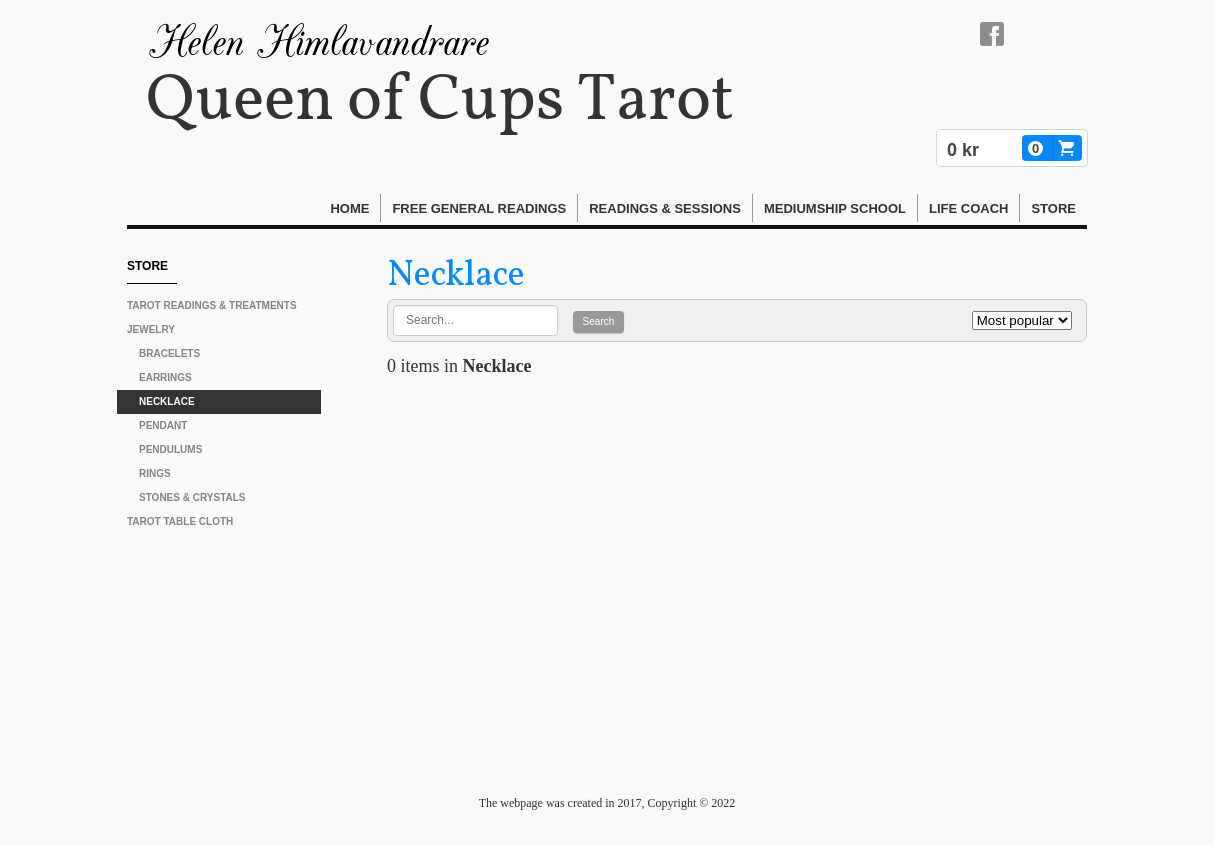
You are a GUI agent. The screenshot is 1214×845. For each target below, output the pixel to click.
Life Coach (968, 208)
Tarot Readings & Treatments (212, 305)
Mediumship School (835, 208)
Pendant (163, 425)
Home (349, 208)
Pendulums (170, 449)
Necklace (167, 401)
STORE (1053, 208)
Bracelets (169, 353)
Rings (155, 473)
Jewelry (151, 329)
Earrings (165, 377)
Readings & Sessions (665, 208)
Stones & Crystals (192, 497)
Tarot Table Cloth (180, 521)
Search (599, 321)
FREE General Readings (479, 208)
